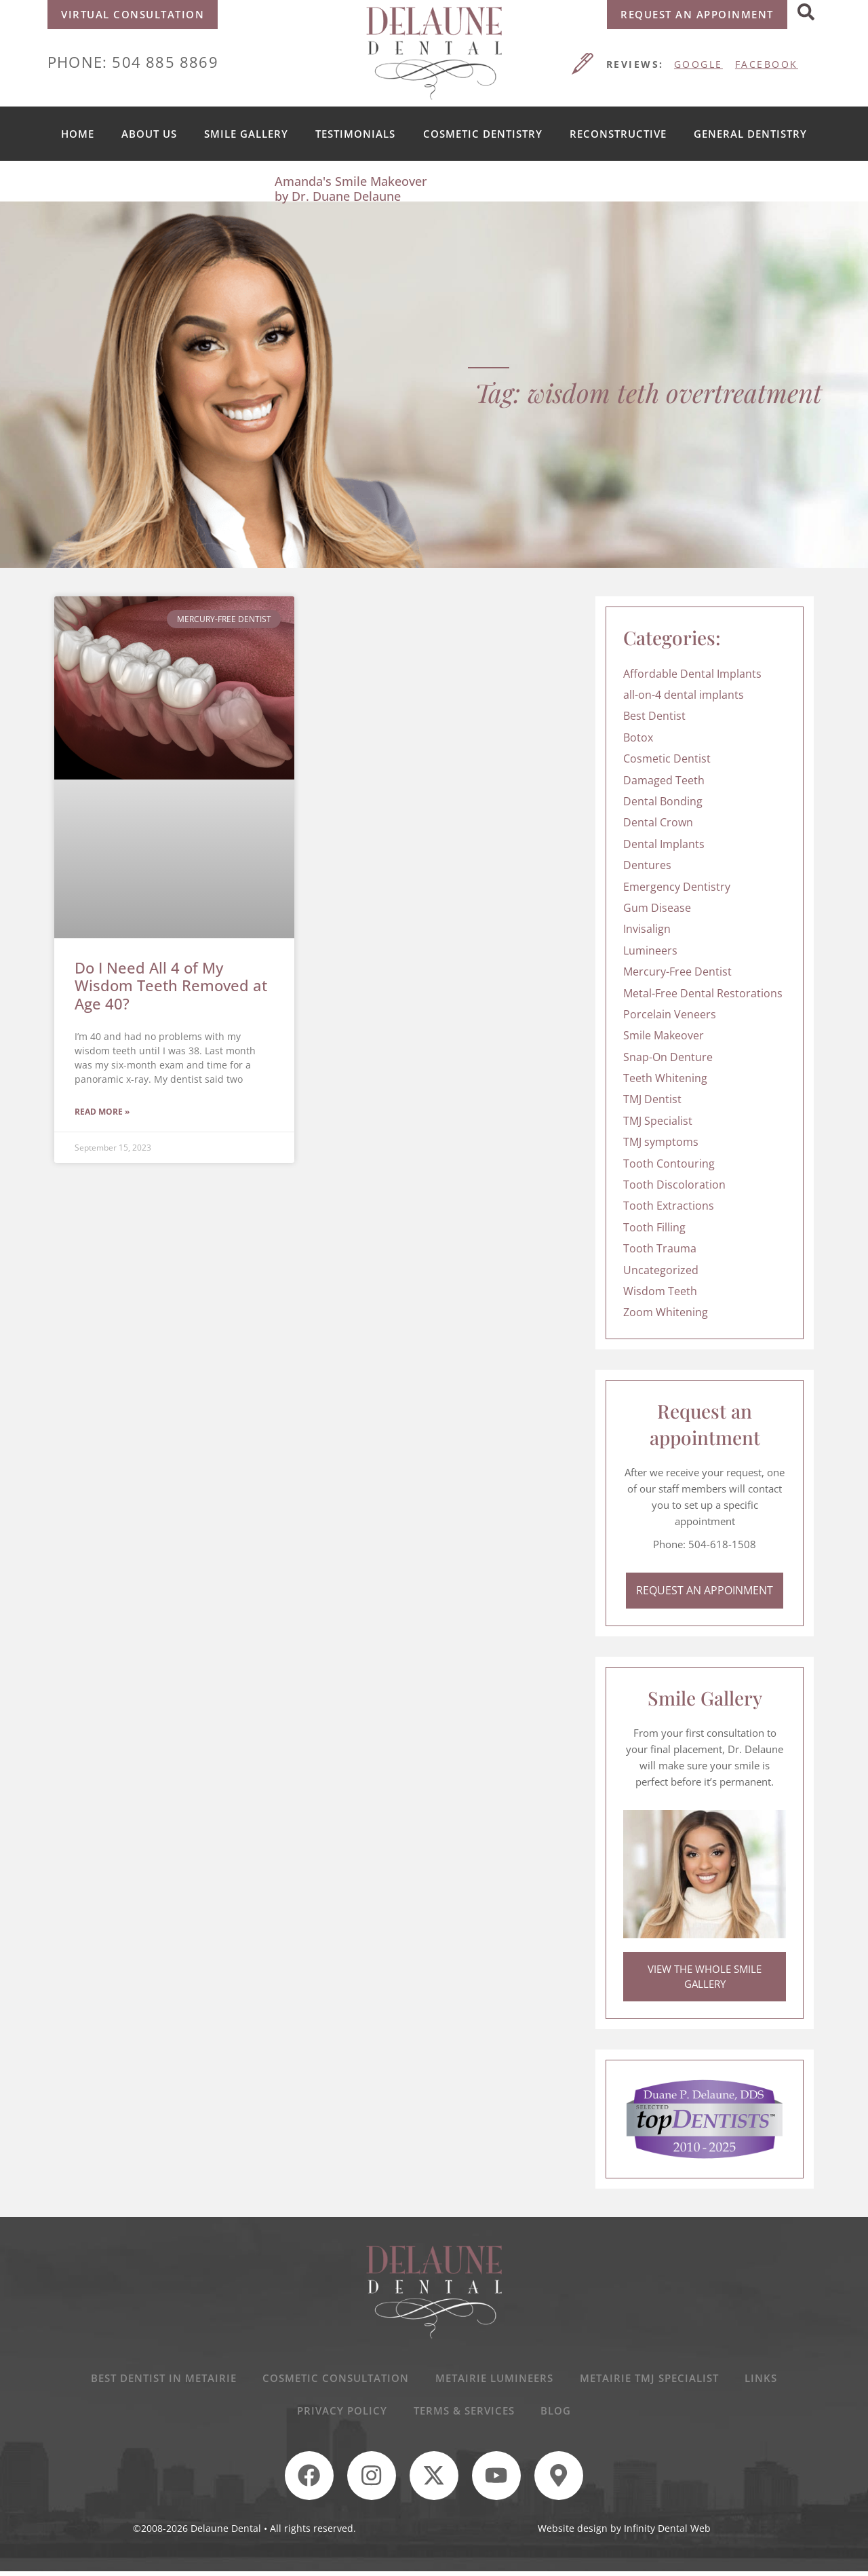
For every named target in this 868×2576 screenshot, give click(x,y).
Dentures (647, 865)
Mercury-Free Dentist (677, 971)
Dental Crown (658, 822)
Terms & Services (464, 2413)
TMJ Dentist (652, 1099)
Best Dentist (654, 715)
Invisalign (647, 928)
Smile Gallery (246, 133)
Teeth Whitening (665, 1078)
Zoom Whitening (665, 1312)
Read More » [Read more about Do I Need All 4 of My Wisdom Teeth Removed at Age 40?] (102, 1112)
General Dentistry (750, 133)
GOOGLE (698, 64)
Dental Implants (664, 844)
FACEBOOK (766, 64)
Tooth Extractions (668, 1205)
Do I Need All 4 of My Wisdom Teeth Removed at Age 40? (171, 985)
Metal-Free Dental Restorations (703, 993)
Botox (638, 737)
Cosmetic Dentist (667, 758)
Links (763, 2380)
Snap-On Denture (668, 1057)
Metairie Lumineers (494, 2380)
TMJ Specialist (657, 1120)
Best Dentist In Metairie (162, 2380)
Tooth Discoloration (674, 1184)
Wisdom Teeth (660, 1291)
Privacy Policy (341, 2413)
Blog (557, 2413)
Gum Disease (657, 907)
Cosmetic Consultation (335, 2380)
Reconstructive (618, 133)
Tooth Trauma (659, 1248)
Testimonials (355, 133)
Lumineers (650, 950)
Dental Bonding (663, 801)
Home (77, 133)
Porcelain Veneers (669, 1014)
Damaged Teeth (664, 780)
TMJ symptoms (660, 1141)
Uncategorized (660, 1270)
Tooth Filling (654, 1227)
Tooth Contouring (669, 1163)
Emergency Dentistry (676, 886)
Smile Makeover (663, 1035)
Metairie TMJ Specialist (649, 2380)
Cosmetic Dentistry (482, 133)
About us (149, 133)
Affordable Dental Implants (692, 673)
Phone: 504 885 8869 (132, 62)
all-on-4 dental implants (683, 694)
